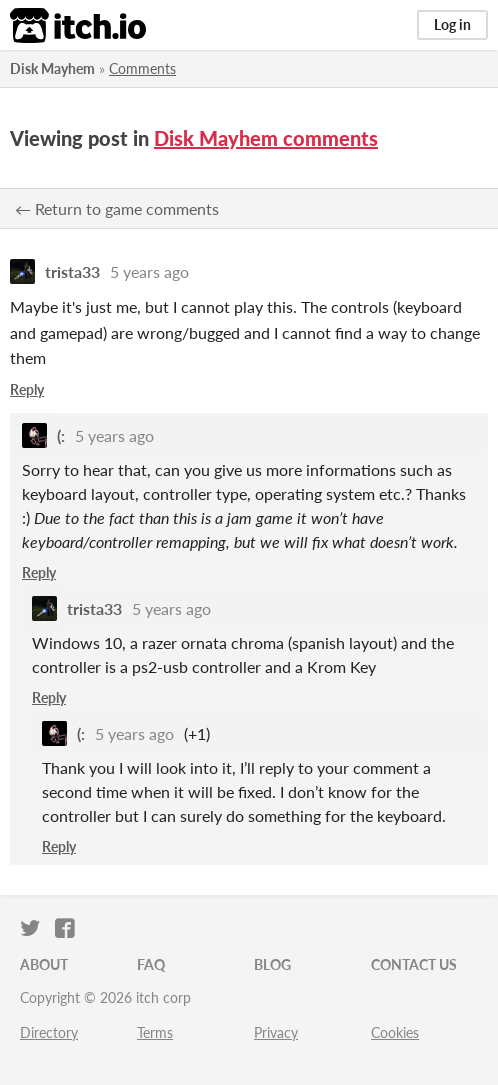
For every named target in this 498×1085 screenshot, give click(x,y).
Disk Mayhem (52, 68)
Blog (272, 964)
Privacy (276, 1032)
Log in (452, 24)
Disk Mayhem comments (266, 138)
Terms (155, 1032)
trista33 (72, 271)
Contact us (414, 964)
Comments (142, 68)
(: (61, 435)
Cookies (395, 1032)
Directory (49, 1032)
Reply (27, 389)
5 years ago (149, 271)
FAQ (151, 964)
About (44, 964)
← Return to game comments (117, 208)
